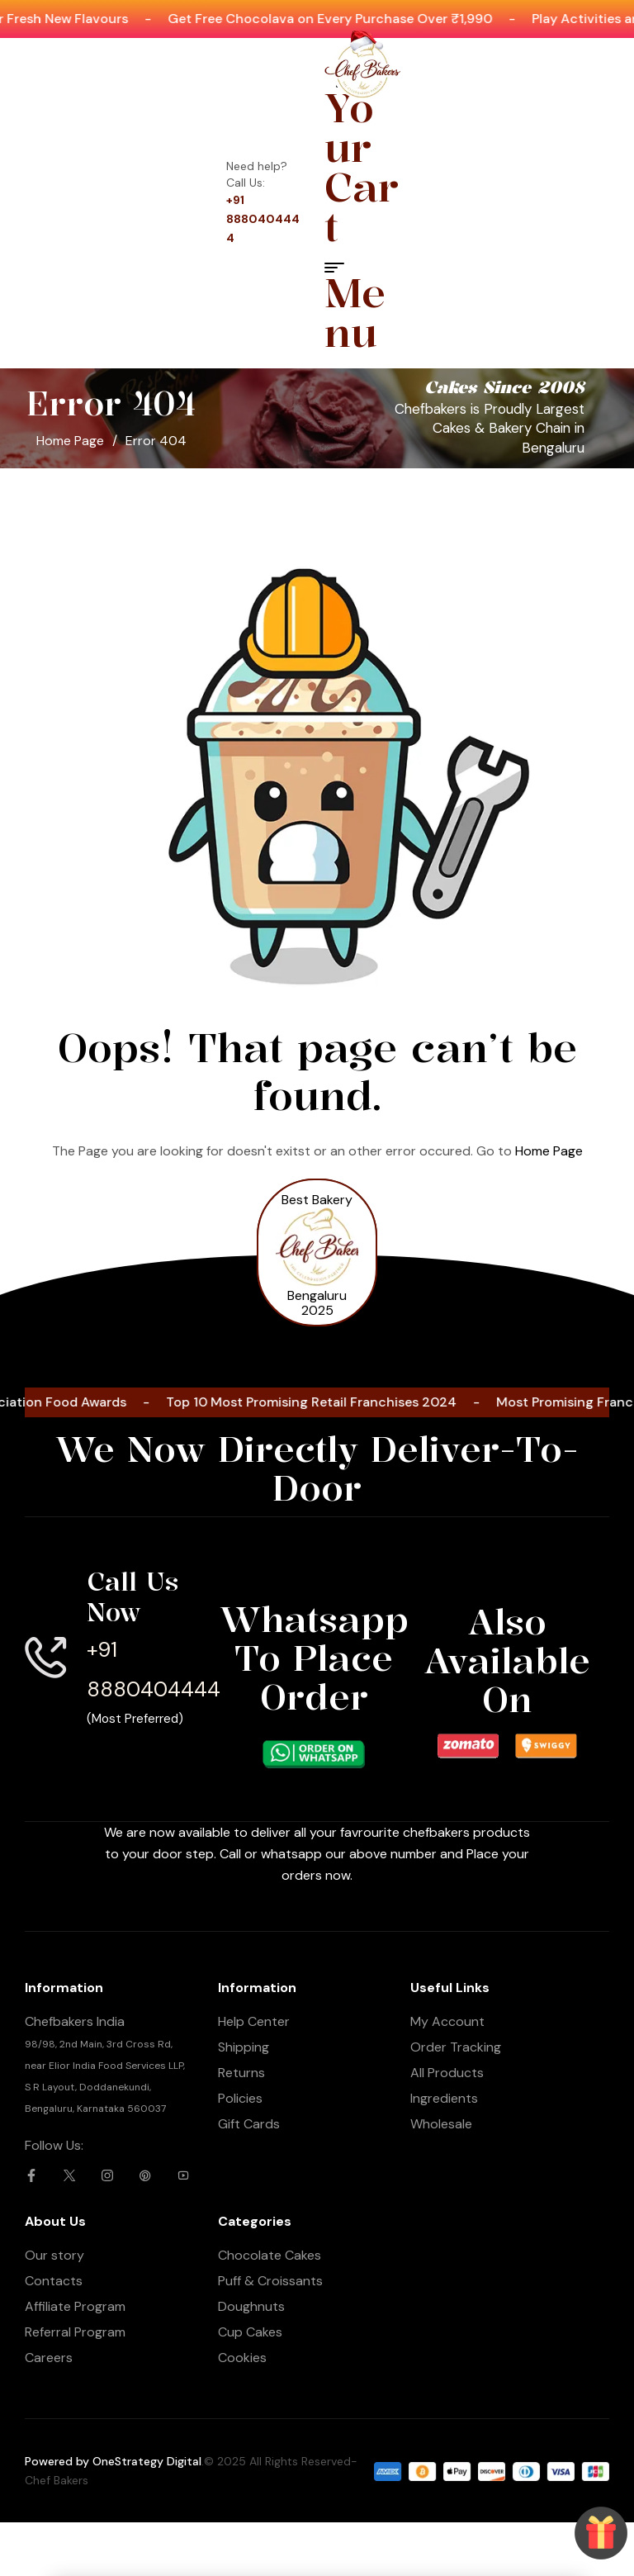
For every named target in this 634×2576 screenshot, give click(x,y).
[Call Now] (237, 2502)
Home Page (70, 440)
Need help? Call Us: (256, 174)
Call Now (238, 2524)
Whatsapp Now (79, 2520)
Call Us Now (132, 1597)
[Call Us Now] (45, 1657)
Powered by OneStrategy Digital (113, 2461)
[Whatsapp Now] (79, 2504)
